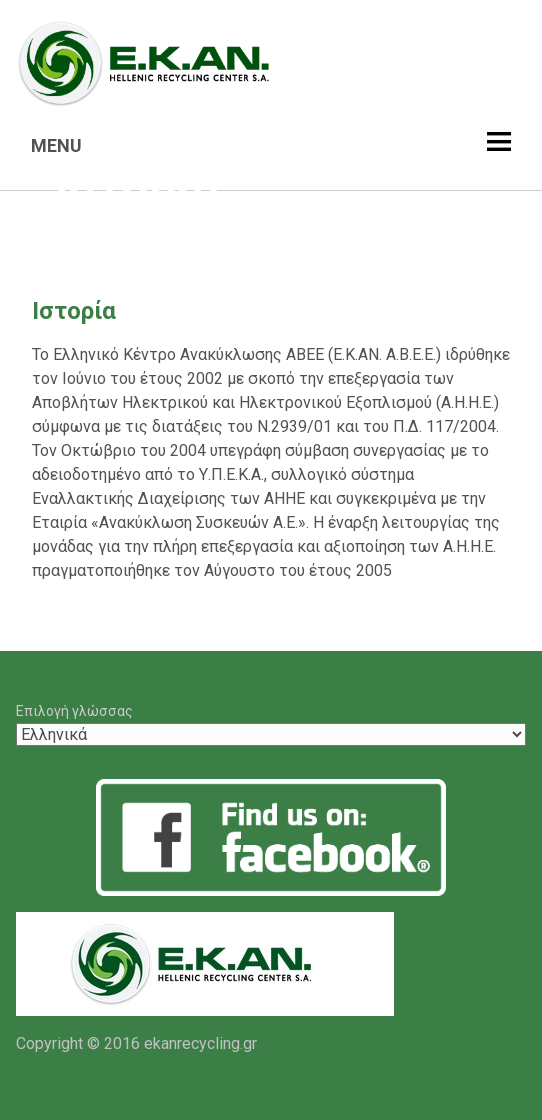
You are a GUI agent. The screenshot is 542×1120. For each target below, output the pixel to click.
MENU (56, 145)
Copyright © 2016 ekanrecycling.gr (136, 1043)
